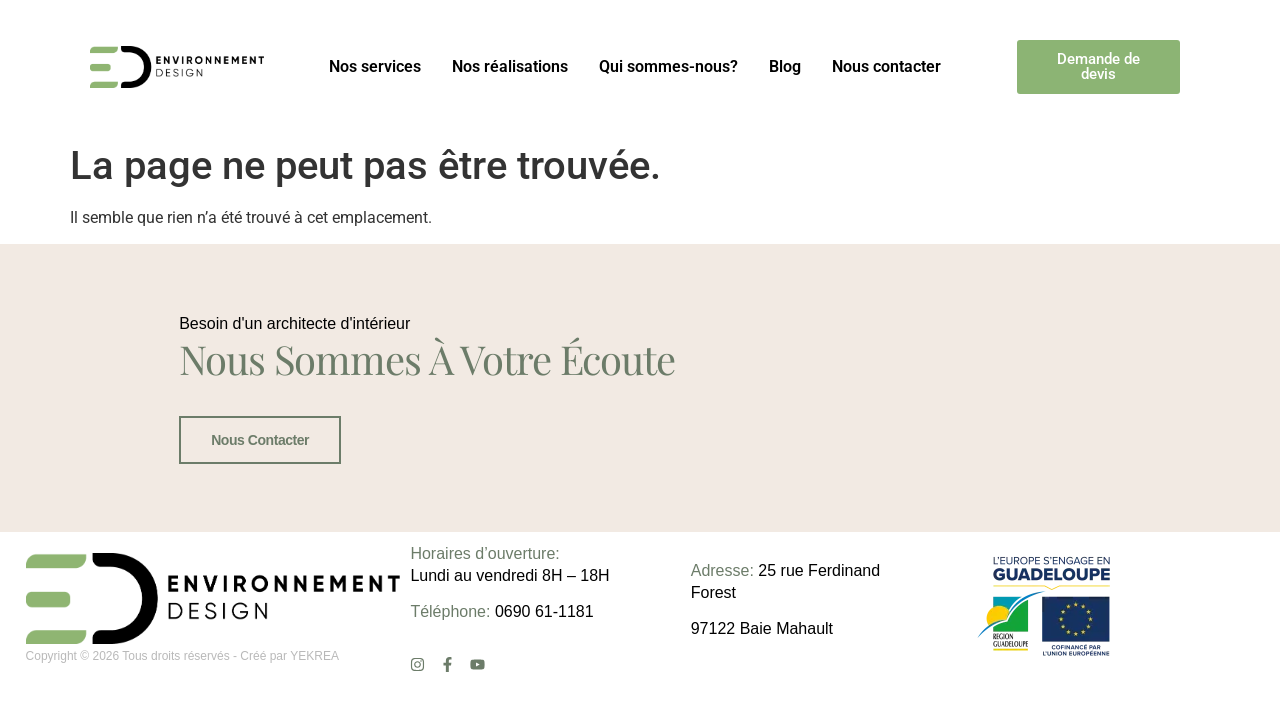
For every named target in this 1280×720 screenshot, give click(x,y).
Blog (785, 66)
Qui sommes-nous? (668, 66)
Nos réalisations (510, 66)
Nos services (375, 66)
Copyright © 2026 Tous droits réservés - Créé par (158, 656)
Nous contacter (886, 66)
